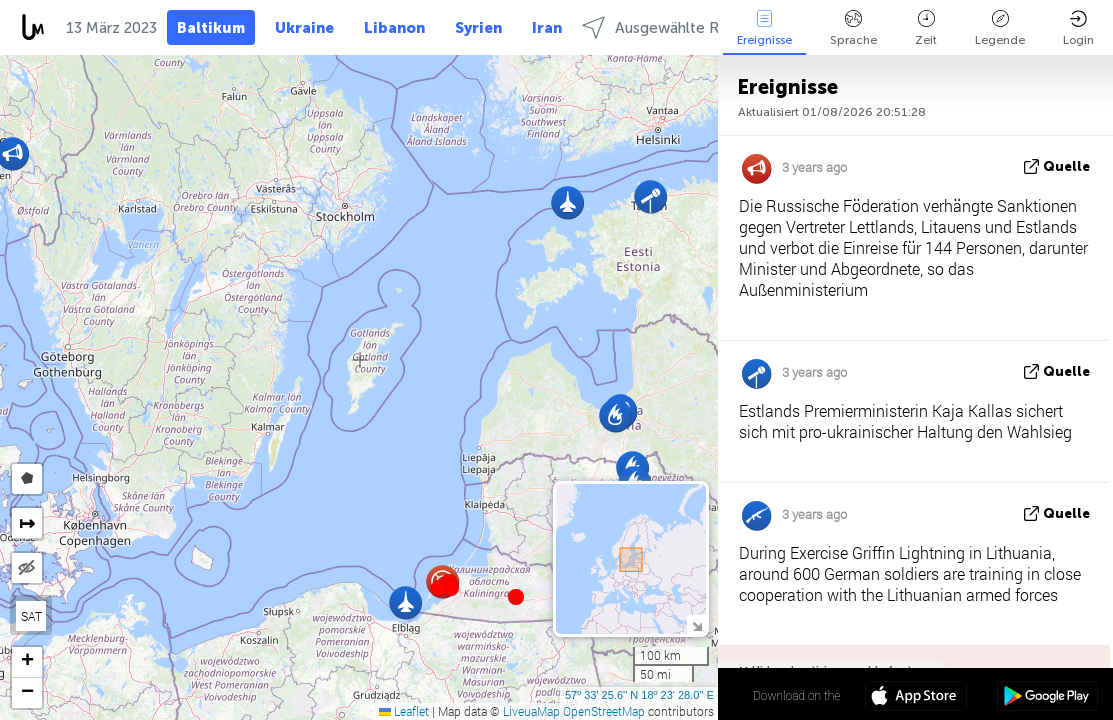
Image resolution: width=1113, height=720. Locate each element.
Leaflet (404, 711)
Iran (547, 28)
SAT (31, 616)
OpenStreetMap (604, 711)
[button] (451, 588)
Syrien (478, 28)
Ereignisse (764, 28)
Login (1078, 28)
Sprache (853, 28)
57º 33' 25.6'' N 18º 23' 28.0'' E (639, 695)
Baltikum (211, 28)
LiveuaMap (531, 711)
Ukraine (304, 28)
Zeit (926, 28)
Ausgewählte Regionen (678, 27)
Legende (1000, 28)
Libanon (394, 28)
